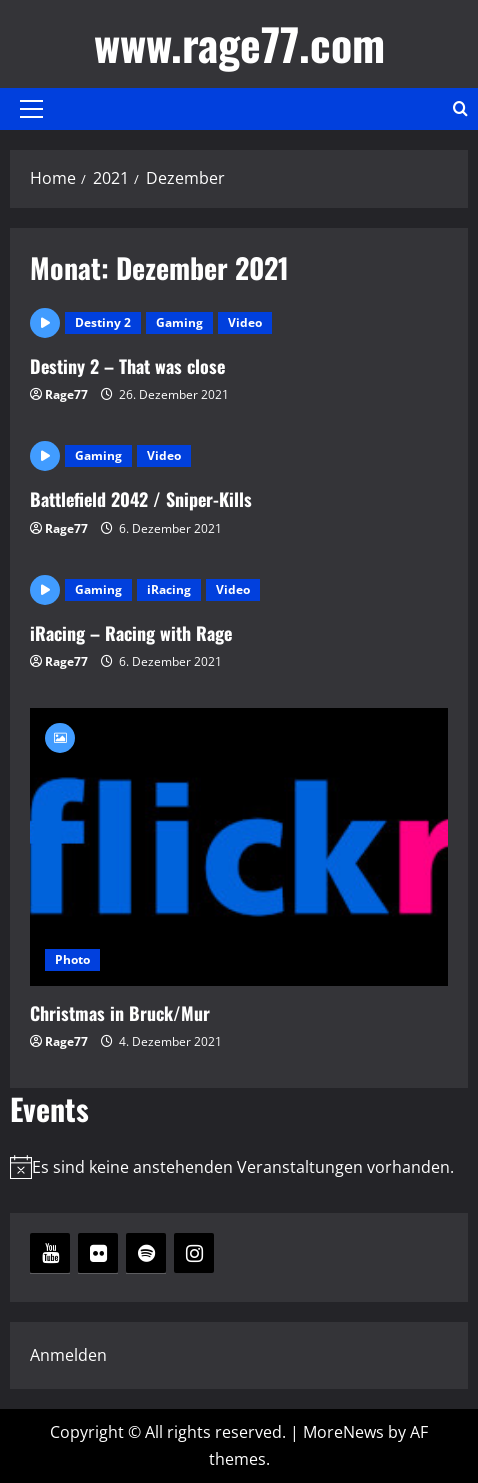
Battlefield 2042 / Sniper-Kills (141, 499)
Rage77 (66, 394)
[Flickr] (98, 1253)
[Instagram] (194, 1253)
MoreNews (343, 1432)
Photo (72, 959)
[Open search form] (460, 109)
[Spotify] (146, 1253)
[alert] (239, 1167)
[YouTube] (50, 1253)
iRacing (169, 589)
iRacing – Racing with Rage (131, 633)
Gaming (179, 322)
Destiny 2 (103, 322)
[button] (31, 109)
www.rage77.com (239, 43)
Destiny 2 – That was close (127, 366)
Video (245, 322)
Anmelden (68, 1355)
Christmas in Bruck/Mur (239, 847)
